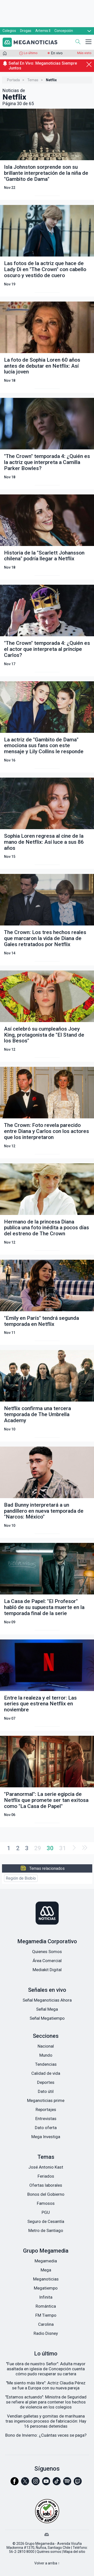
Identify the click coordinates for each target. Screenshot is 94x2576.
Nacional (46, 2046)
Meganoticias (46, 2279)
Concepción (63, 31)
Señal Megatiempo (47, 2018)
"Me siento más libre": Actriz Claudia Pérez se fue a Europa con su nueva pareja (45, 2385)
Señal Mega (47, 2009)
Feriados (46, 2176)
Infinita (45, 2297)
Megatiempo (46, 2288)
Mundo (45, 2055)
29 (37, 1848)
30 (50, 1848)
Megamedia (46, 2260)
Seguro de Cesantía (45, 2221)
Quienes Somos (47, 1951)
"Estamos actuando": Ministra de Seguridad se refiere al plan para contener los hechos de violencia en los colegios (45, 2402)
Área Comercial (47, 1960)
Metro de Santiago (45, 2230)
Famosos (46, 2203)
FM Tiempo (45, 2315)
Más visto (84, 53)
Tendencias (46, 2064)
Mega (46, 2269)
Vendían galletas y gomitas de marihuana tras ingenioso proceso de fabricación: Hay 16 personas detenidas (46, 2421)
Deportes (45, 2082)
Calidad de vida (45, 2073)
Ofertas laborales (45, 2185)
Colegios (9, 31)
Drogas (25, 31)
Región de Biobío (21, 1878)
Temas (32, 80)
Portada (13, 80)
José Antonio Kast (45, 2167)
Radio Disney (46, 2333)
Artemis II (42, 31)
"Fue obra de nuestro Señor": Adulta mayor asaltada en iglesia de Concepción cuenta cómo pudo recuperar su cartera (45, 2368)
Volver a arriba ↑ (47, 2563)
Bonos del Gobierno (45, 2194)
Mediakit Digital (47, 1969)
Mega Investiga (45, 2136)
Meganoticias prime (45, 2100)
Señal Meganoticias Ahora (47, 2000)
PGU (46, 2212)
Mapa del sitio (74, 2552)
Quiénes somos (49, 2552)
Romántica (46, 2306)
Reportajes (46, 2109)
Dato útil (46, 2091)
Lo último (31, 53)
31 (62, 1848)
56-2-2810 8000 (21, 2552)
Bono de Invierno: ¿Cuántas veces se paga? (45, 2435)
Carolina (46, 2324)
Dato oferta (46, 2127)
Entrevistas (45, 2118)
